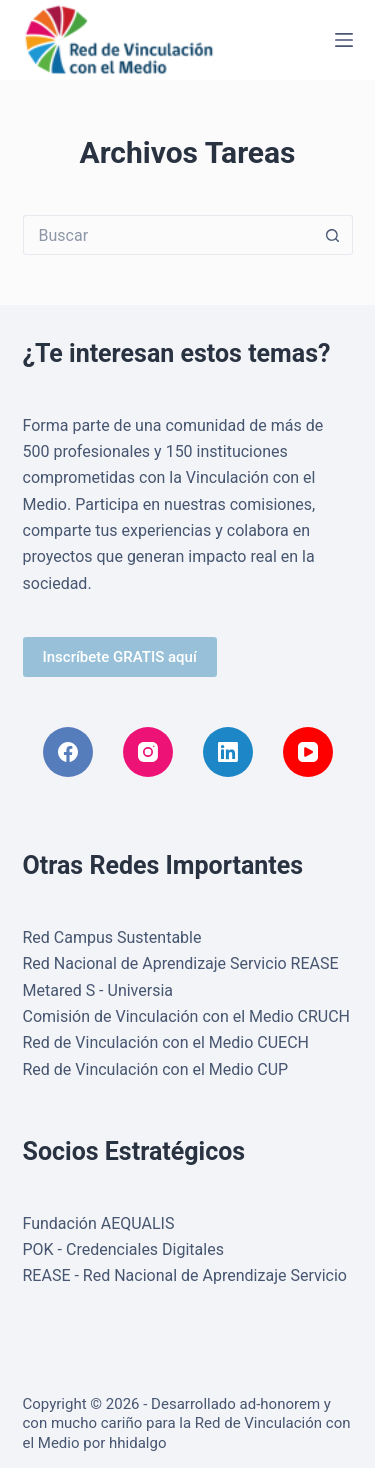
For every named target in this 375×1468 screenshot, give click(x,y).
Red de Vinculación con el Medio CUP (156, 1069)
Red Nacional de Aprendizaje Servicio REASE (181, 963)
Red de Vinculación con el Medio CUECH (166, 1042)
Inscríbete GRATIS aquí (120, 657)
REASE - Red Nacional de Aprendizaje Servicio (185, 1275)
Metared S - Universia (98, 990)
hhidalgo (137, 1443)
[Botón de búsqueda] (333, 235)
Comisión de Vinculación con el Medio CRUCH (187, 1016)
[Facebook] (68, 752)
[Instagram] (148, 752)
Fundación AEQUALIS (99, 1223)
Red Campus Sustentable (112, 937)
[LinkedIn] (228, 752)
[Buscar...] (168, 235)
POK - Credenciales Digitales (123, 1249)
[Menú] (344, 40)
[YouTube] (308, 752)
